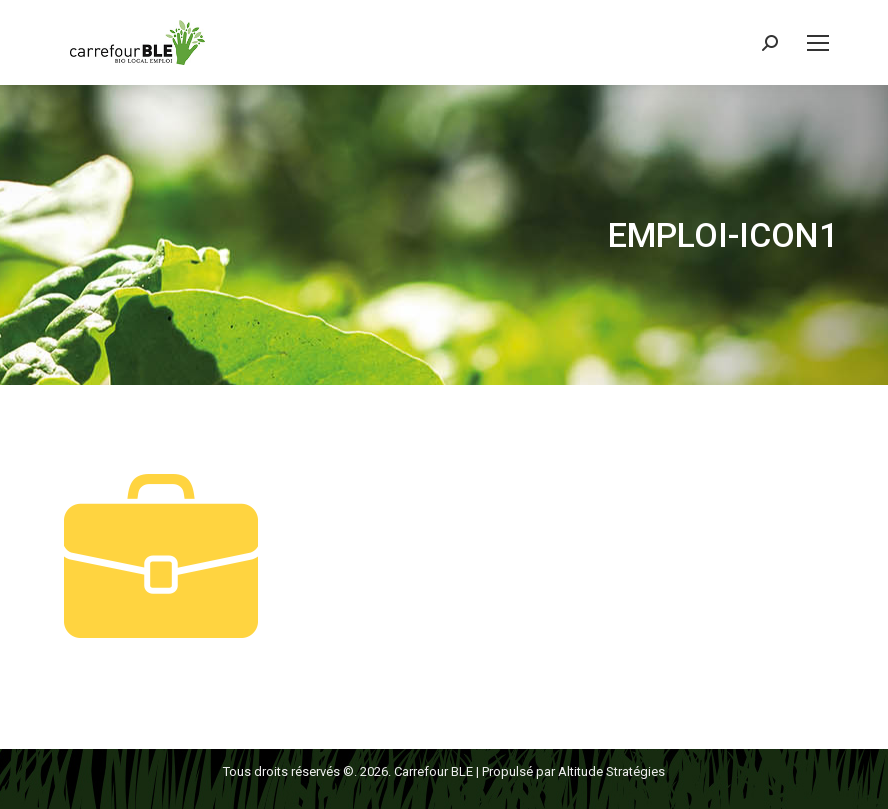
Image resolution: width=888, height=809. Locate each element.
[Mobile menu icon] (818, 43)
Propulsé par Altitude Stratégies (573, 771)
